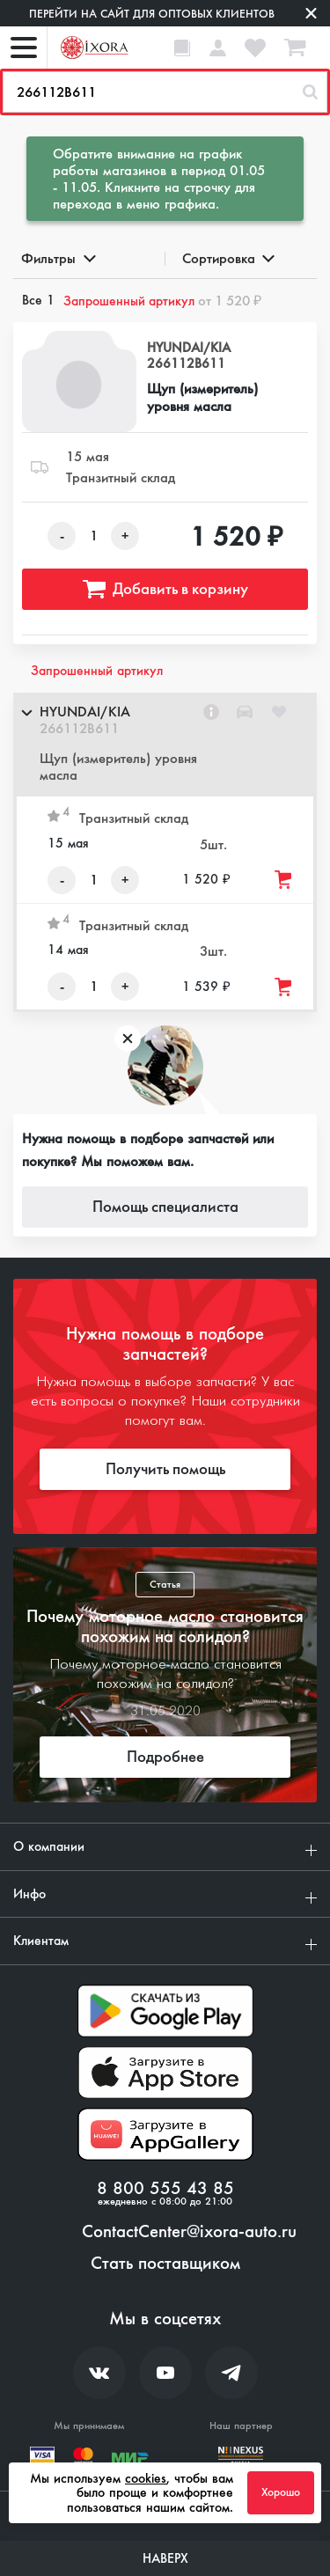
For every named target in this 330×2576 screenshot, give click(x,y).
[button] (165, 745)
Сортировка (227, 258)
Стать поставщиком (165, 2264)
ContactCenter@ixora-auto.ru (189, 2232)
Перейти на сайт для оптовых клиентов (152, 13)
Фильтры (57, 258)
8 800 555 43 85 (165, 2189)
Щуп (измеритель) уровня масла (202, 397)
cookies (145, 2478)
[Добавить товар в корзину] (284, 879)
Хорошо (280, 2492)
